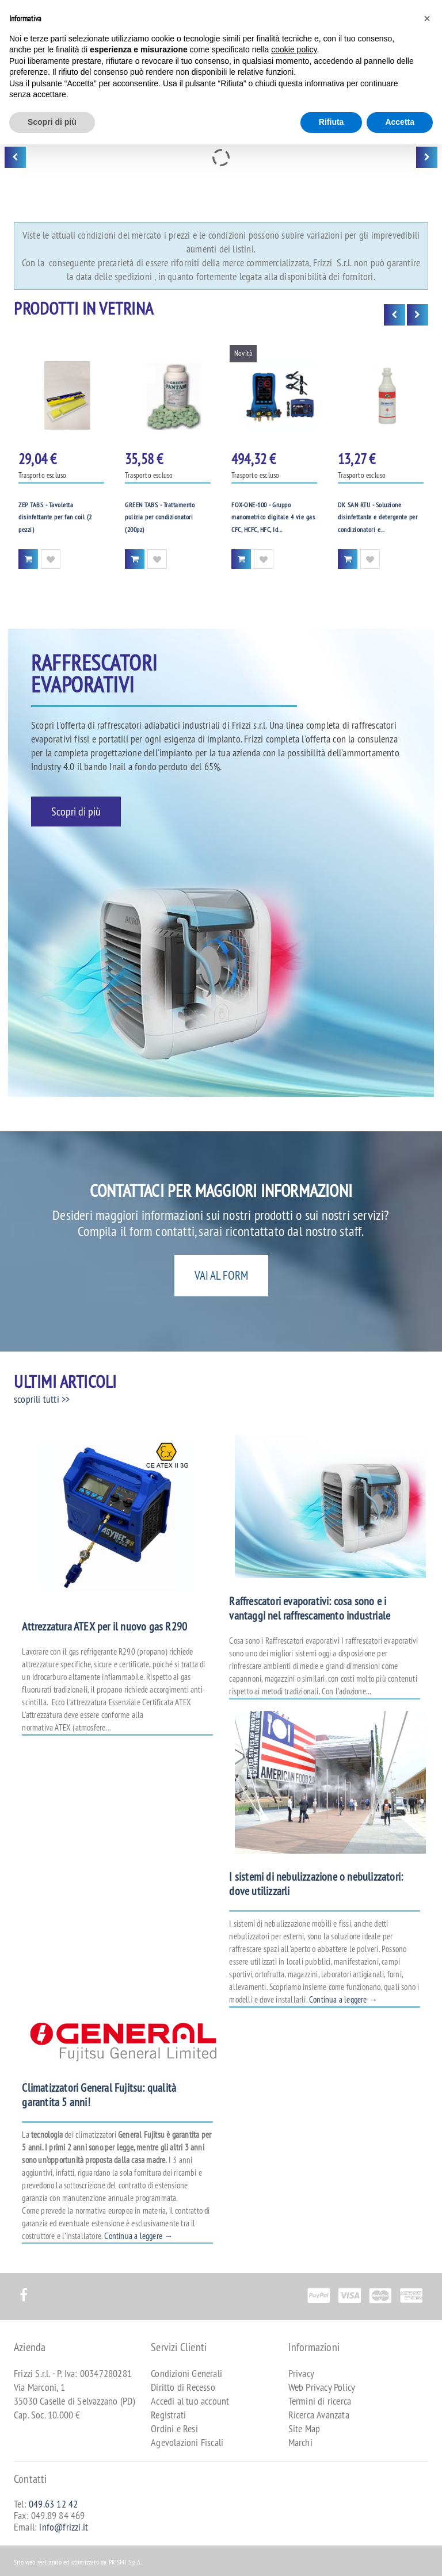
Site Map (304, 2428)
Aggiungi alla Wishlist (50, 559)
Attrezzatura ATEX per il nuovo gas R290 (104, 1626)
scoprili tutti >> (42, 1399)
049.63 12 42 (53, 2503)
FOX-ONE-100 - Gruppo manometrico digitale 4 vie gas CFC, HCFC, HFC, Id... (273, 517)
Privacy (301, 2373)
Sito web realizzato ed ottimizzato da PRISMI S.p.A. (78, 2562)
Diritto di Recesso (183, 2387)
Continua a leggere (343, 1999)
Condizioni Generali (186, 2373)
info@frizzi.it (63, 2526)
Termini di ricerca (320, 2400)
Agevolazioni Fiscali (187, 2442)
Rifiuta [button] (331, 122)
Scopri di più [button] (52, 122)
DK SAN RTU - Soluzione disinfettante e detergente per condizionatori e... (377, 517)
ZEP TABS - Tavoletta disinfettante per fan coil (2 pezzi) (55, 517)
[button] (427, 18)
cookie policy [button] (294, 49)
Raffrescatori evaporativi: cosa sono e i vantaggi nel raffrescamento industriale (309, 1608)
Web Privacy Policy (322, 2387)
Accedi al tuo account (190, 2400)
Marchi (300, 2442)
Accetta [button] (399, 122)
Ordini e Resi (174, 2428)
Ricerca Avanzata (318, 2414)
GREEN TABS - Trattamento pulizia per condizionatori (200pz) (160, 517)
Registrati (168, 2414)
